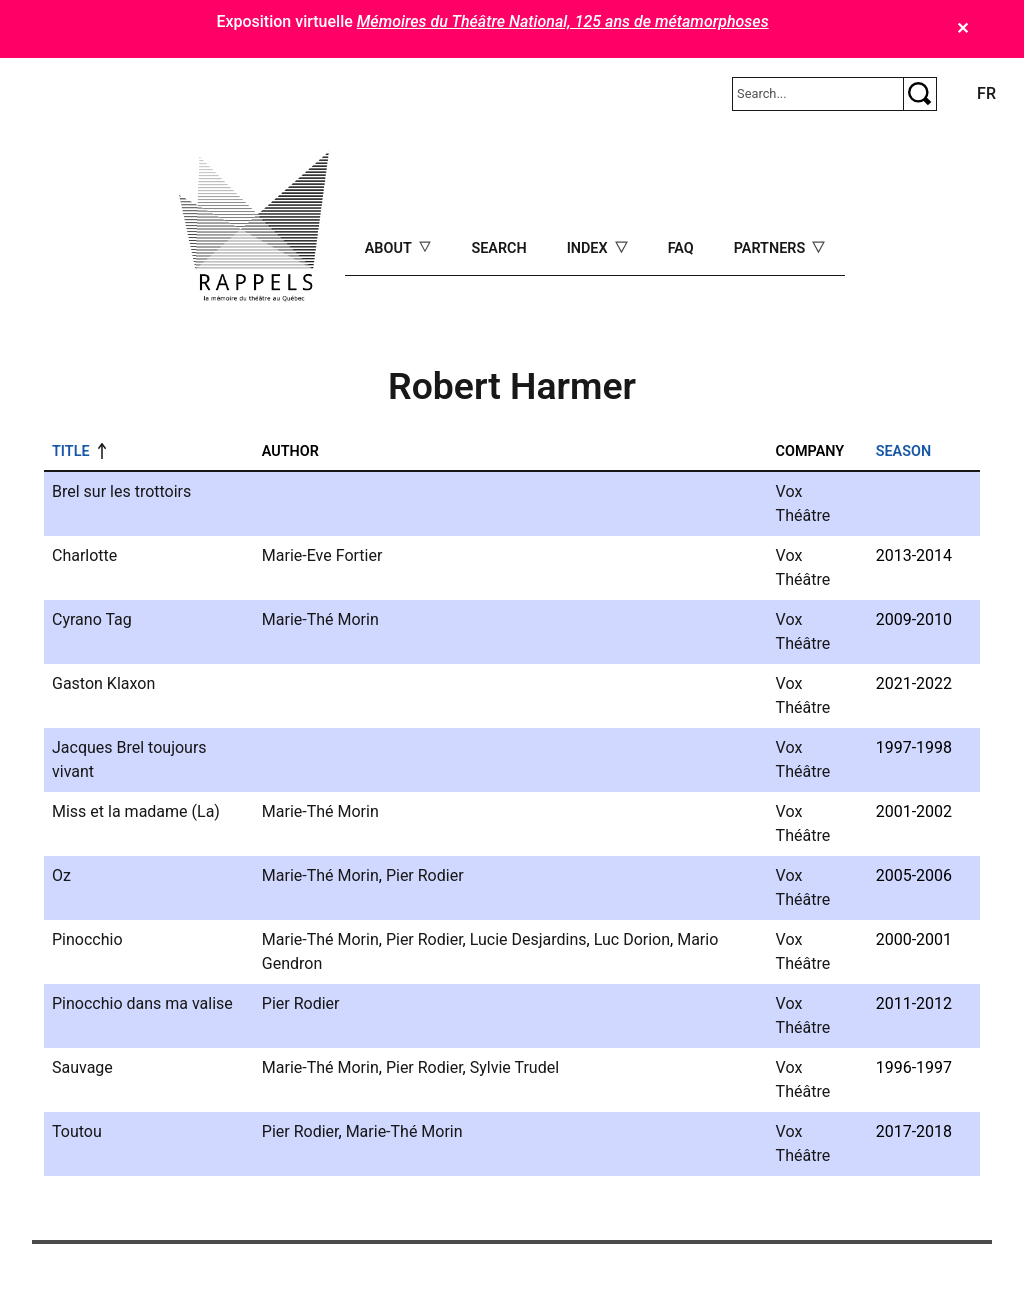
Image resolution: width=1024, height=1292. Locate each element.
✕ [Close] (962, 28)
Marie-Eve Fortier (322, 555)
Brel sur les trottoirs (121, 491)
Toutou (77, 1131)
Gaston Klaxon (103, 683)
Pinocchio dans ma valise (142, 1003)
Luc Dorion (632, 939)
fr (986, 93)
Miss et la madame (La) (136, 811)
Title (71, 451)
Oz (61, 875)
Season (903, 451)
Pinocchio (87, 939)
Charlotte (84, 555)
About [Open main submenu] (390, 248)
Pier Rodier (425, 875)
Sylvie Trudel (514, 1067)
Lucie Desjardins (528, 939)
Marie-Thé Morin (320, 619)
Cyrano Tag (92, 619)
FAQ (681, 248)
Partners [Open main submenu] (771, 248)
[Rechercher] (818, 94)
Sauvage (82, 1067)
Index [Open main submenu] (589, 248)
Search (498, 248)
